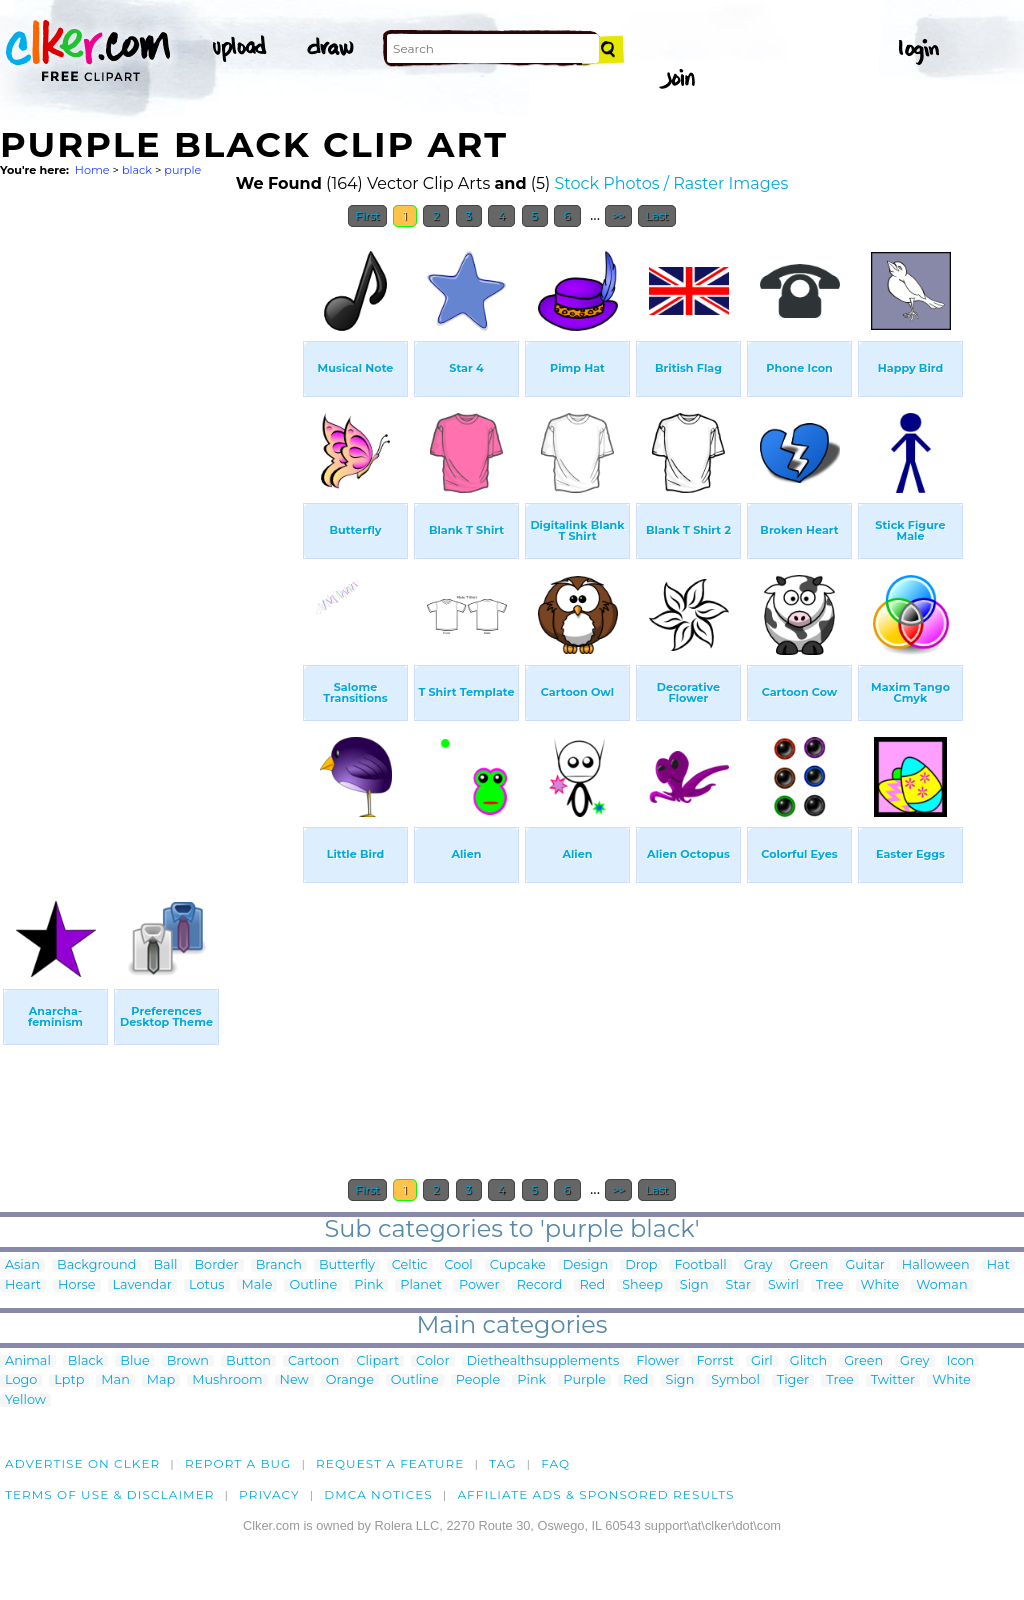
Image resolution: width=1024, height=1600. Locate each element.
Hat (998, 1265)
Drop (641, 1265)
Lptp (69, 1380)
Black (85, 1361)
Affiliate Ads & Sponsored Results (595, 1494)
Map (161, 1380)
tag (502, 1463)
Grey (914, 1361)
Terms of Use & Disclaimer (110, 1494)
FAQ (555, 1463)
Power (479, 1285)
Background (96, 1265)
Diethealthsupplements (543, 1361)
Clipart (377, 1361)
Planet (421, 1285)
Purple (584, 1380)
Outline (313, 1285)
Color (432, 1361)
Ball (165, 1265)
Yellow (25, 1400)
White (880, 1285)
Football (700, 1265)
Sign (694, 1285)
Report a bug (238, 1463)
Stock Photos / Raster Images (672, 183)
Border (216, 1265)
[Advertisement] (150, 538)
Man (115, 1380)
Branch (279, 1265)
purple (182, 170)
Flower (657, 1361)
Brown (188, 1361)
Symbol (735, 1380)
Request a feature (390, 1463)
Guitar (864, 1265)
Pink (368, 1285)
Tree (830, 1285)
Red (592, 1285)
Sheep (642, 1285)
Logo (21, 1380)
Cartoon (314, 1361)
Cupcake (518, 1265)
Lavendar (142, 1285)
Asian (22, 1265)
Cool (459, 1265)
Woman (941, 1285)
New (294, 1380)
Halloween (936, 1265)
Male (257, 1285)
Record (540, 1285)
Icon (961, 1361)
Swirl (783, 1285)
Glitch (808, 1361)
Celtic (410, 1265)
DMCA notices (378, 1494)
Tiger (793, 1380)
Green (808, 1265)
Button (248, 1361)
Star (739, 1285)
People (478, 1380)
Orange (350, 1380)
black (137, 170)
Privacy (269, 1494)
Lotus (207, 1285)
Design (585, 1265)
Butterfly (347, 1265)
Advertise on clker (82, 1463)
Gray (758, 1265)
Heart (23, 1285)
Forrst (714, 1361)
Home (92, 170)
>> (618, 216)
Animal (28, 1361)
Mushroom (227, 1380)
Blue (134, 1361)
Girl (762, 1361)
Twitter (893, 1380)
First (367, 216)
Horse (77, 1285)
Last (656, 216)
